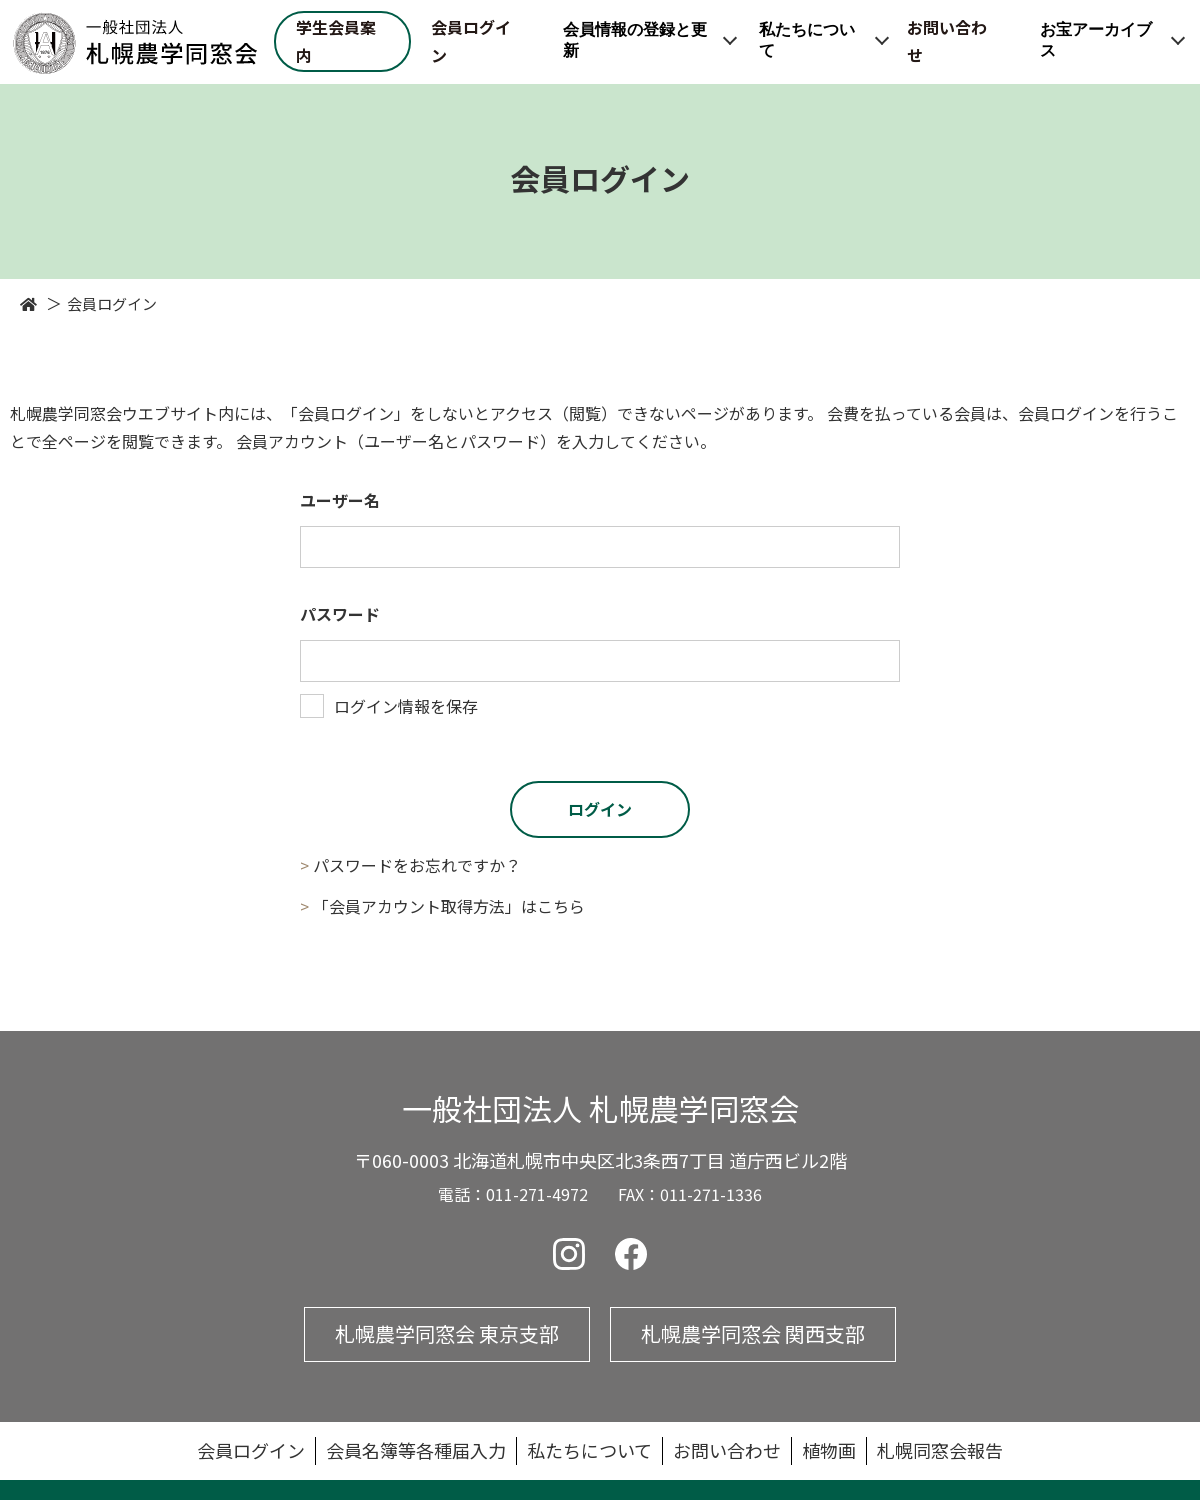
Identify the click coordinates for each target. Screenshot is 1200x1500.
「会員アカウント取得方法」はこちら (449, 906)
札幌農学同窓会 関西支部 (753, 1333)
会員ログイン (471, 41)
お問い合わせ (947, 41)
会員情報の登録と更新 (635, 41)
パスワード (340, 614)
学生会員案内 (336, 41)
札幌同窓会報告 (940, 1450)
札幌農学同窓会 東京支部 (447, 1333)
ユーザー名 (340, 500)
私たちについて (807, 41)
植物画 (829, 1450)
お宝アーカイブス (1096, 41)
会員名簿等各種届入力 (416, 1450)
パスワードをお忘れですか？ (417, 865)
